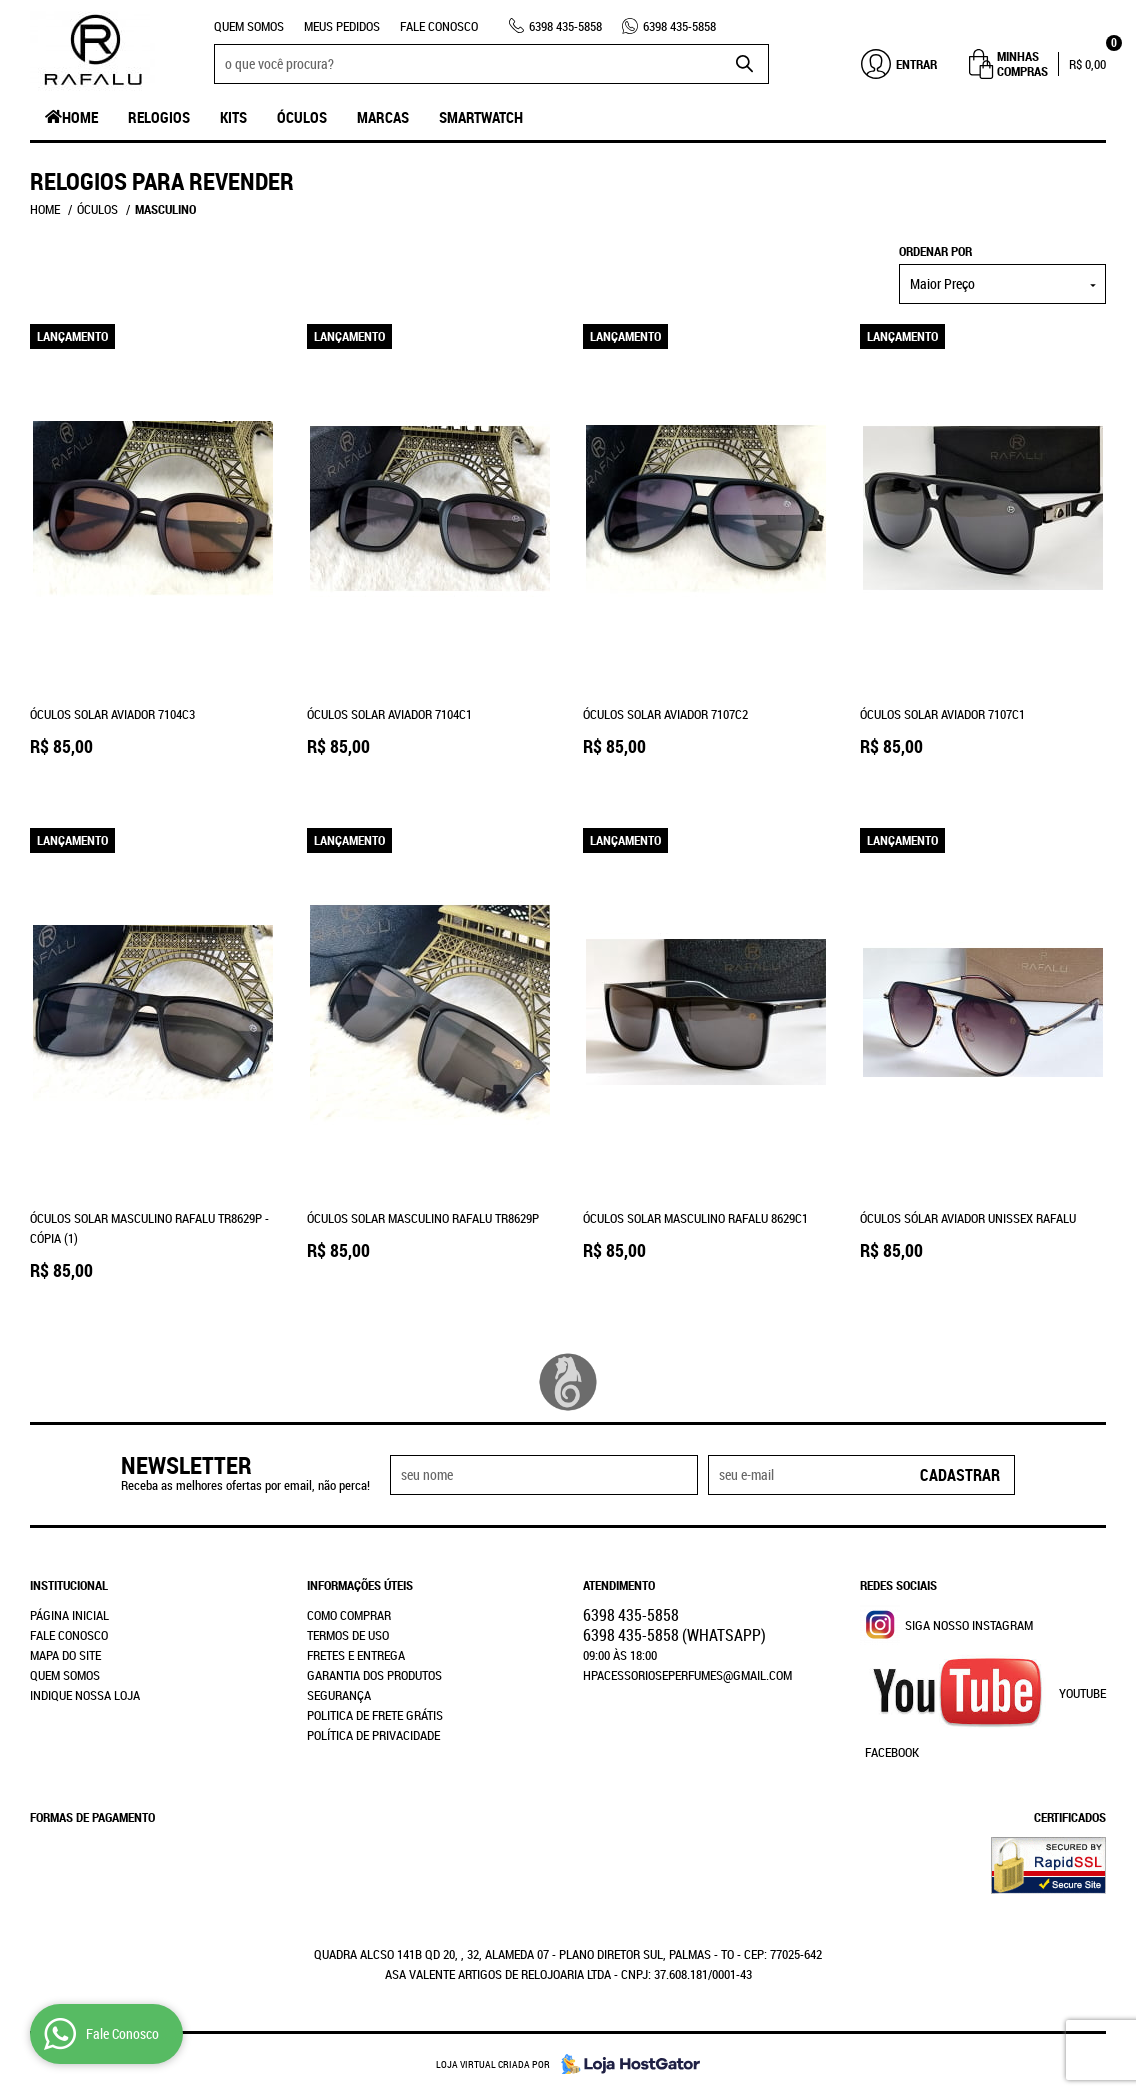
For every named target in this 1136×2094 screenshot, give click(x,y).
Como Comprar (349, 1615)
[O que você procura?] (744, 64)
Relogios (159, 117)
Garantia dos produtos (374, 1675)
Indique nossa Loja (85, 1695)
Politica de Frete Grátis (375, 1715)
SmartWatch (481, 117)
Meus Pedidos (342, 26)
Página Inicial (69, 1615)
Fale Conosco (439, 26)
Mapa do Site (65, 1655)
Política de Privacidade (373, 1735)
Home (80, 117)
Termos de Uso (348, 1635)
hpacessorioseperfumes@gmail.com (687, 1675)
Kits (233, 117)
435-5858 (565, 26)
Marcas (383, 117)
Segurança (339, 1695)
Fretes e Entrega (356, 1655)
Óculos (302, 117)
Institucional (69, 1585)
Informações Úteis (360, 1585)
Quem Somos (249, 26)
